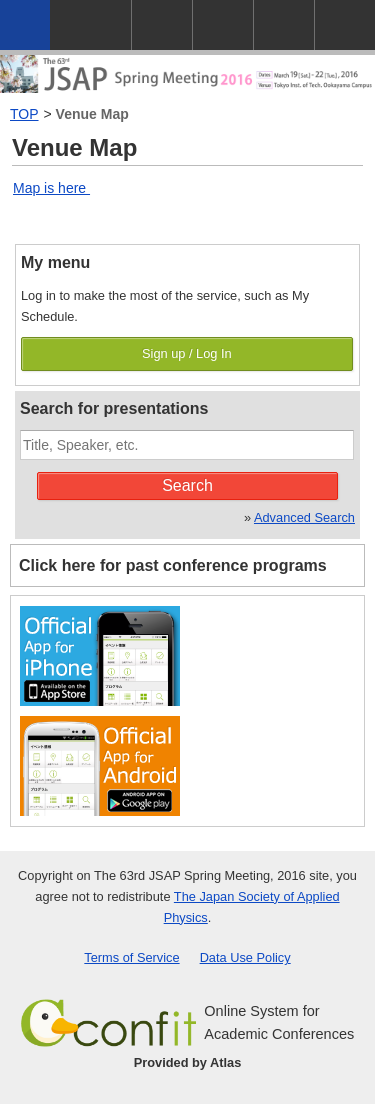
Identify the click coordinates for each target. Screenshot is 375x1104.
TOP (24, 114)
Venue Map (92, 114)
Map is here (51, 188)
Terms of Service (131, 957)
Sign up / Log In (187, 353)
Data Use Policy (245, 957)
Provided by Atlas (188, 1062)
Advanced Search (304, 517)
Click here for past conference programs (173, 565)
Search (187, 485)
